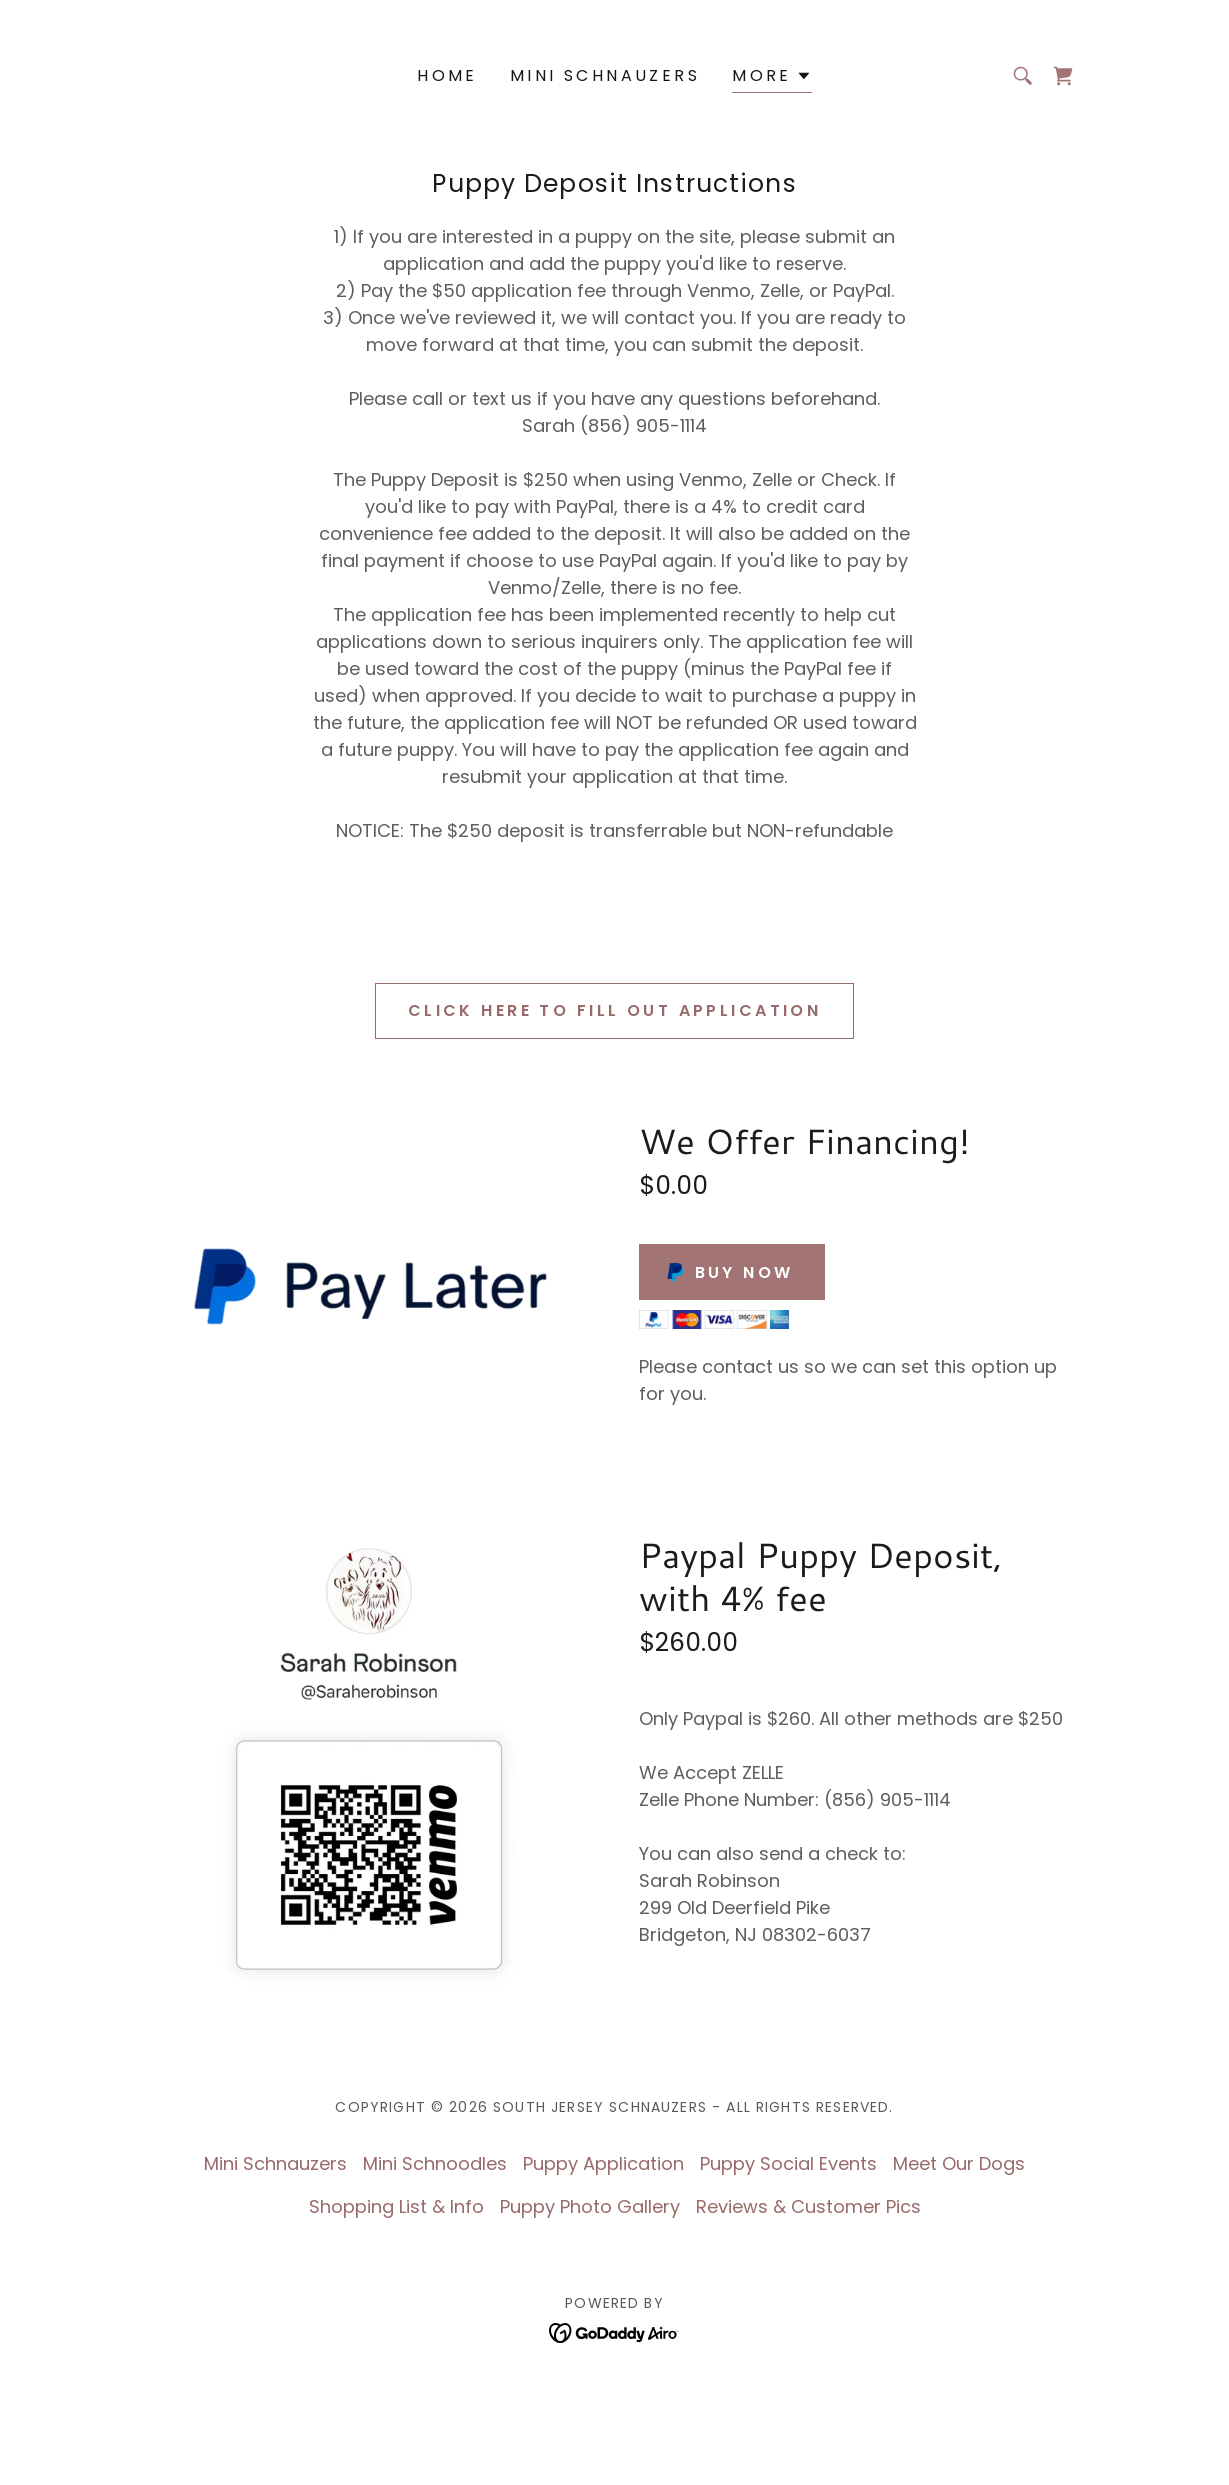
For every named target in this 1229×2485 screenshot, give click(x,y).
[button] (772, 78)
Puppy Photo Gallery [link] (590, 2206)
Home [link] (447, 75)
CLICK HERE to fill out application (614, 1010)
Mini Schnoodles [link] (435, 2163)
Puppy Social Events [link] (788, 2163)
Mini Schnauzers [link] (605, 75)
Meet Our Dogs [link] (959, 2163)
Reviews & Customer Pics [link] (808, 2206)
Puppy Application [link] (603, 2163)
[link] (1063, 76)
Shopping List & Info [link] (396, 2206)
